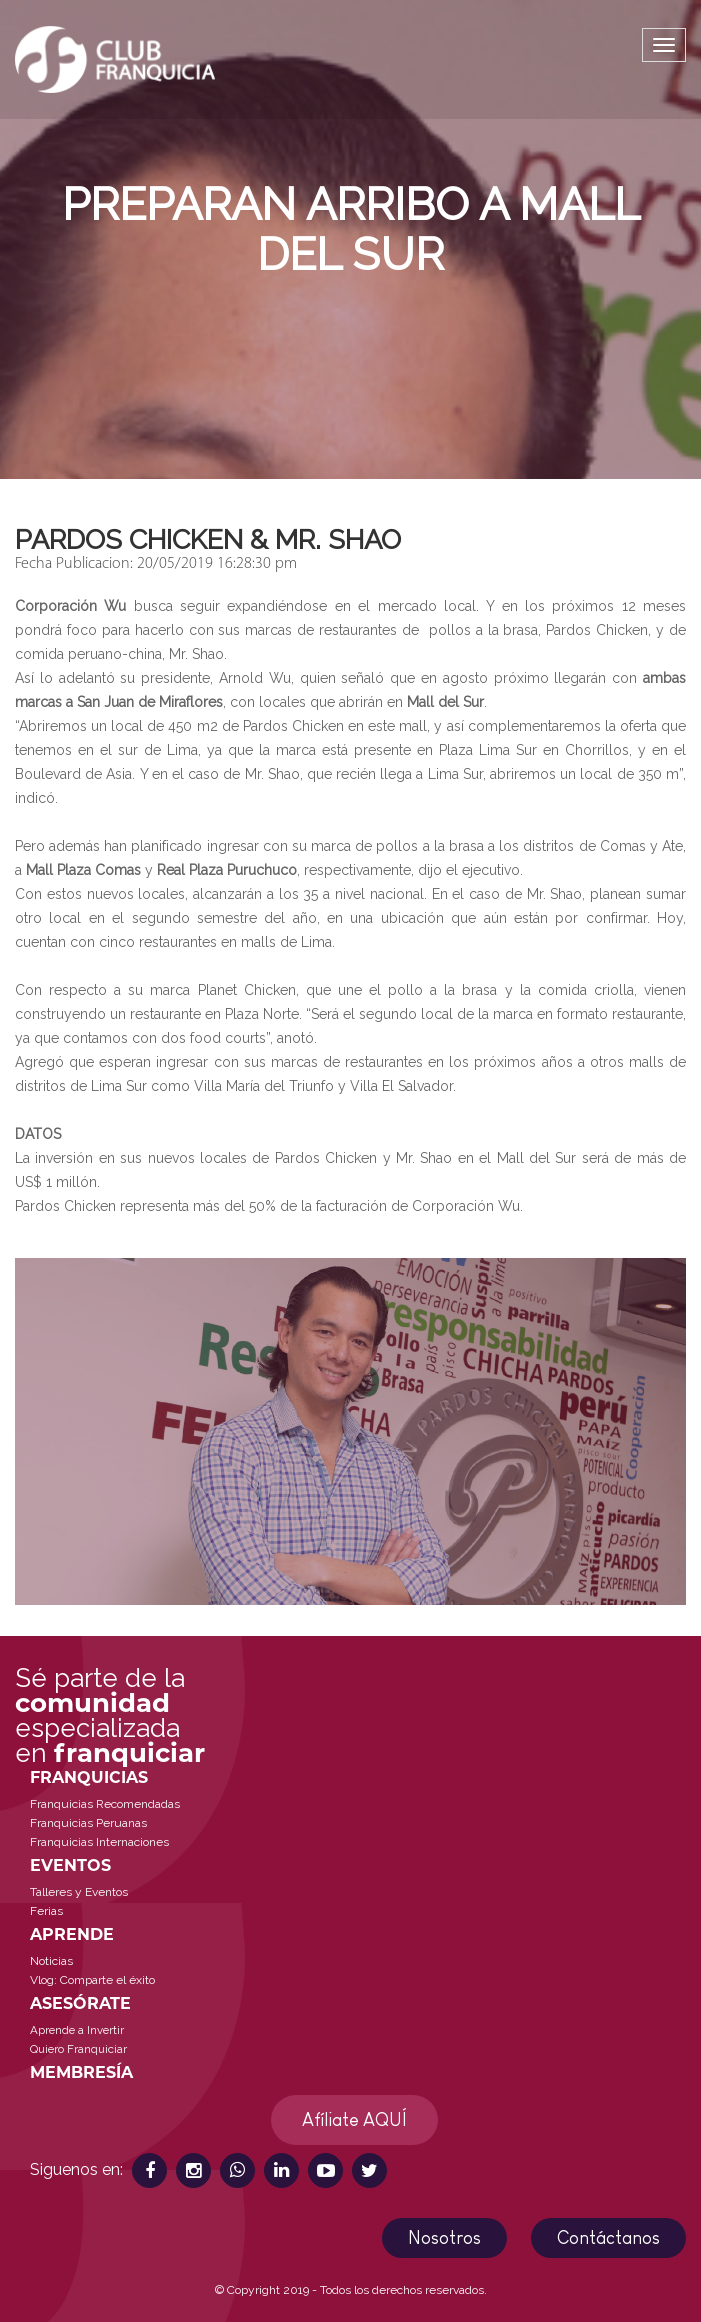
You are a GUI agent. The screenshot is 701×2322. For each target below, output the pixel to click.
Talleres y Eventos (79, 1892)
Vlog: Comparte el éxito (92, 1980)
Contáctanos (608, 2238)
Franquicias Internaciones (99, 1842)
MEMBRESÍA (81, 2072)
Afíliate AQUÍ (354, 2120)
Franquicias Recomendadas (105, 1804)
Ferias (46, 1911)
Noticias (51, 1961)
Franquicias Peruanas (88, 1823)
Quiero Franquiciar (78, 2049)
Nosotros (444, 2238)
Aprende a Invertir (77, 2030)
